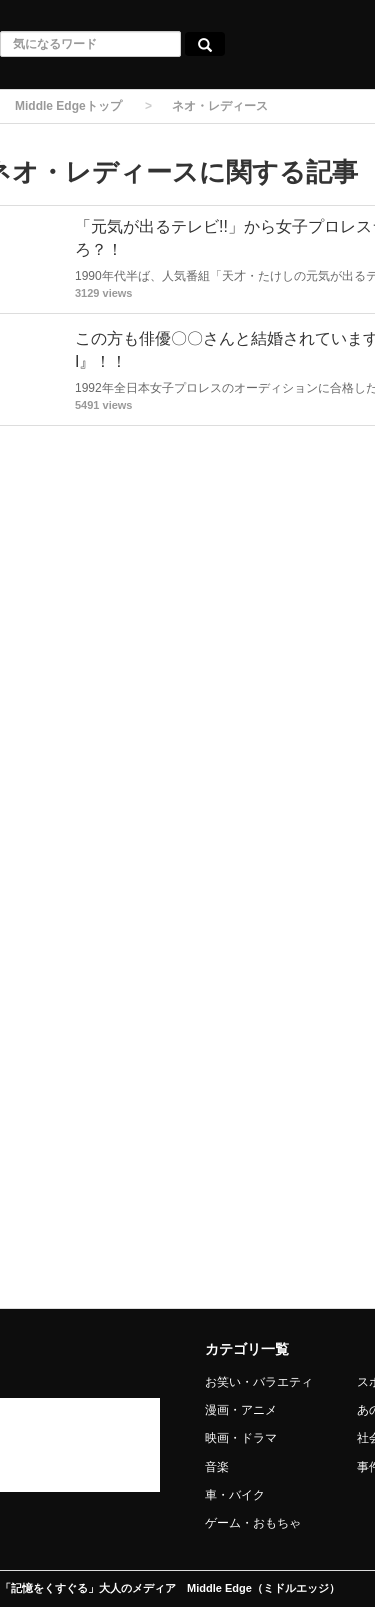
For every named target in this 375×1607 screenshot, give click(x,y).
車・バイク (235, 1495)
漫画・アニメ (241, 1410)
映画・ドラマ (241, 1438)
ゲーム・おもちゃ (253, 1523)
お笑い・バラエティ (259, 1382)
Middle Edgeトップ (68, 106)
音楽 (217, 1467)
